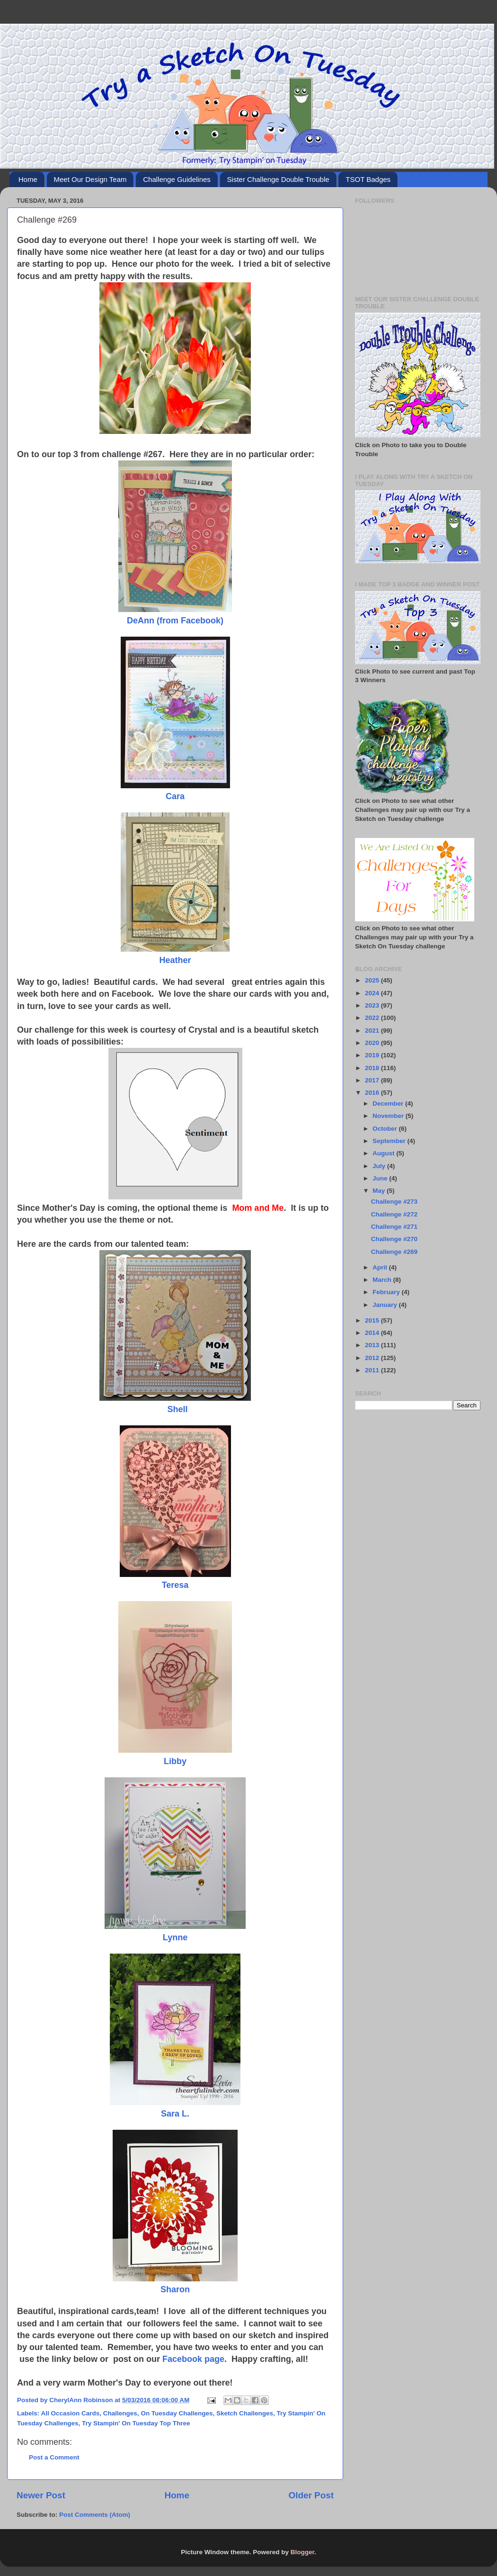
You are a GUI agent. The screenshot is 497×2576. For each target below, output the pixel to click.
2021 (373, 1030)
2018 (373, 1068)
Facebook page (193, 2359)
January (386, 1304)
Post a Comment (54, 2457)
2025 (373, 980)
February (387, 1292)
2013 (373, 1345)
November (389, 1115)
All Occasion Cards (70, 2413)
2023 (373, 1005)
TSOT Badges (368, 179)
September (390, 1140)
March (383, 1279)
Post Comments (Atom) (94, 2514)
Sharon (175, 2289)
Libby (175, 1761)
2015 (373, 1320)
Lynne (175, 1937)
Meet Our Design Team (90, 179)
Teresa (175, 1585)
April (381, 1267)
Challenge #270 (394, 1239)
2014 (373, 1332)
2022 (373, 1017)
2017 (373, 1080)
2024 (373, 993)
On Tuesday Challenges (177, 2413)
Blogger (302, 2552)
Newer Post (41, 2495)
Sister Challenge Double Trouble (278, 179)
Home (27, 179)
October (386, 1128)
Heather (175, 960)
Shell (178, 1409)
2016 (373, 1092)
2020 (373, 1042)
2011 (373, 1370)
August (384, 1153)
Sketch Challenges (244, 2413)
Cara (175, 796)
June (381, 1178)
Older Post (311, 2495)
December (389, 1103)
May (380, 1190)
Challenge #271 (394, 1226)
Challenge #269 (394, 1251)
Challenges (120, 2413)
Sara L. (175, 2113)
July (380, 1166)
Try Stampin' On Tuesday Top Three (136, 2423)
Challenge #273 (394, 1201)
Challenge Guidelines (177, 179)
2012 (373, 1357)
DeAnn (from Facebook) (175, 620)
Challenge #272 (394, 1214)
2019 (373, 1055)
